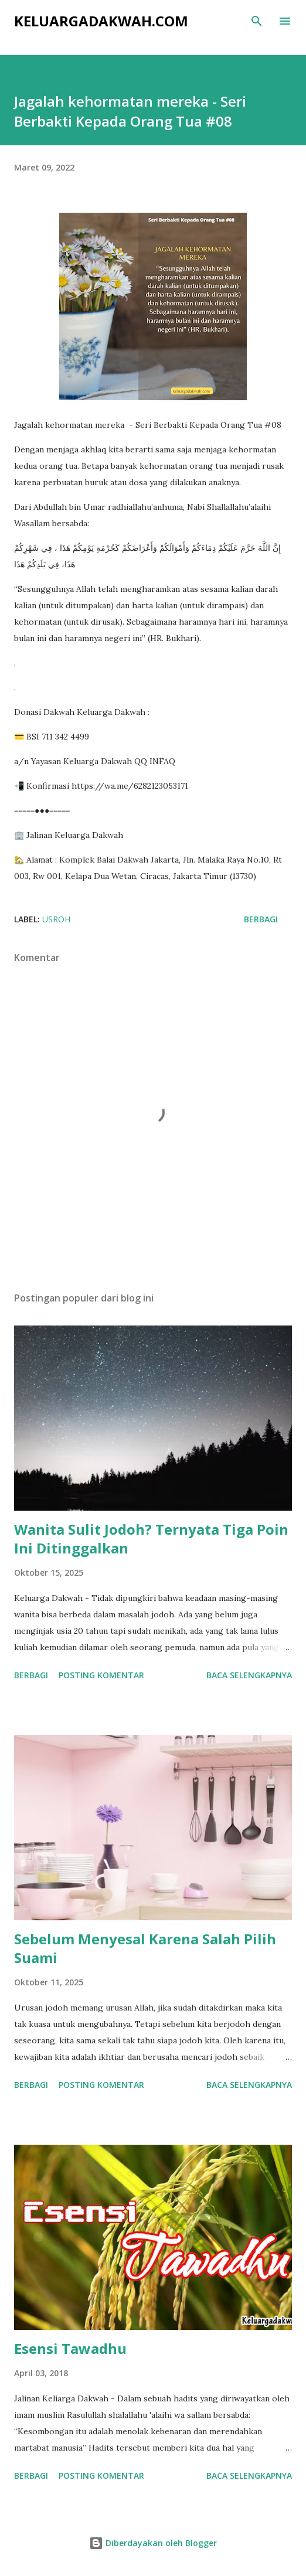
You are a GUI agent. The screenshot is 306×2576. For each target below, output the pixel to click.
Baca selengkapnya (249, 1675)
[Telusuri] (257, 21)
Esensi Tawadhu (70, 2348)
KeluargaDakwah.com (101, 20)
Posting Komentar (101, 1675)
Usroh (56, 919)
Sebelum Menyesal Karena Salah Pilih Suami (145, 1948)
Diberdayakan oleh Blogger (153, 2542)
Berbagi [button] (261, 919)
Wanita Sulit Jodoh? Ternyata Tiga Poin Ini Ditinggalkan (151, 1538)
